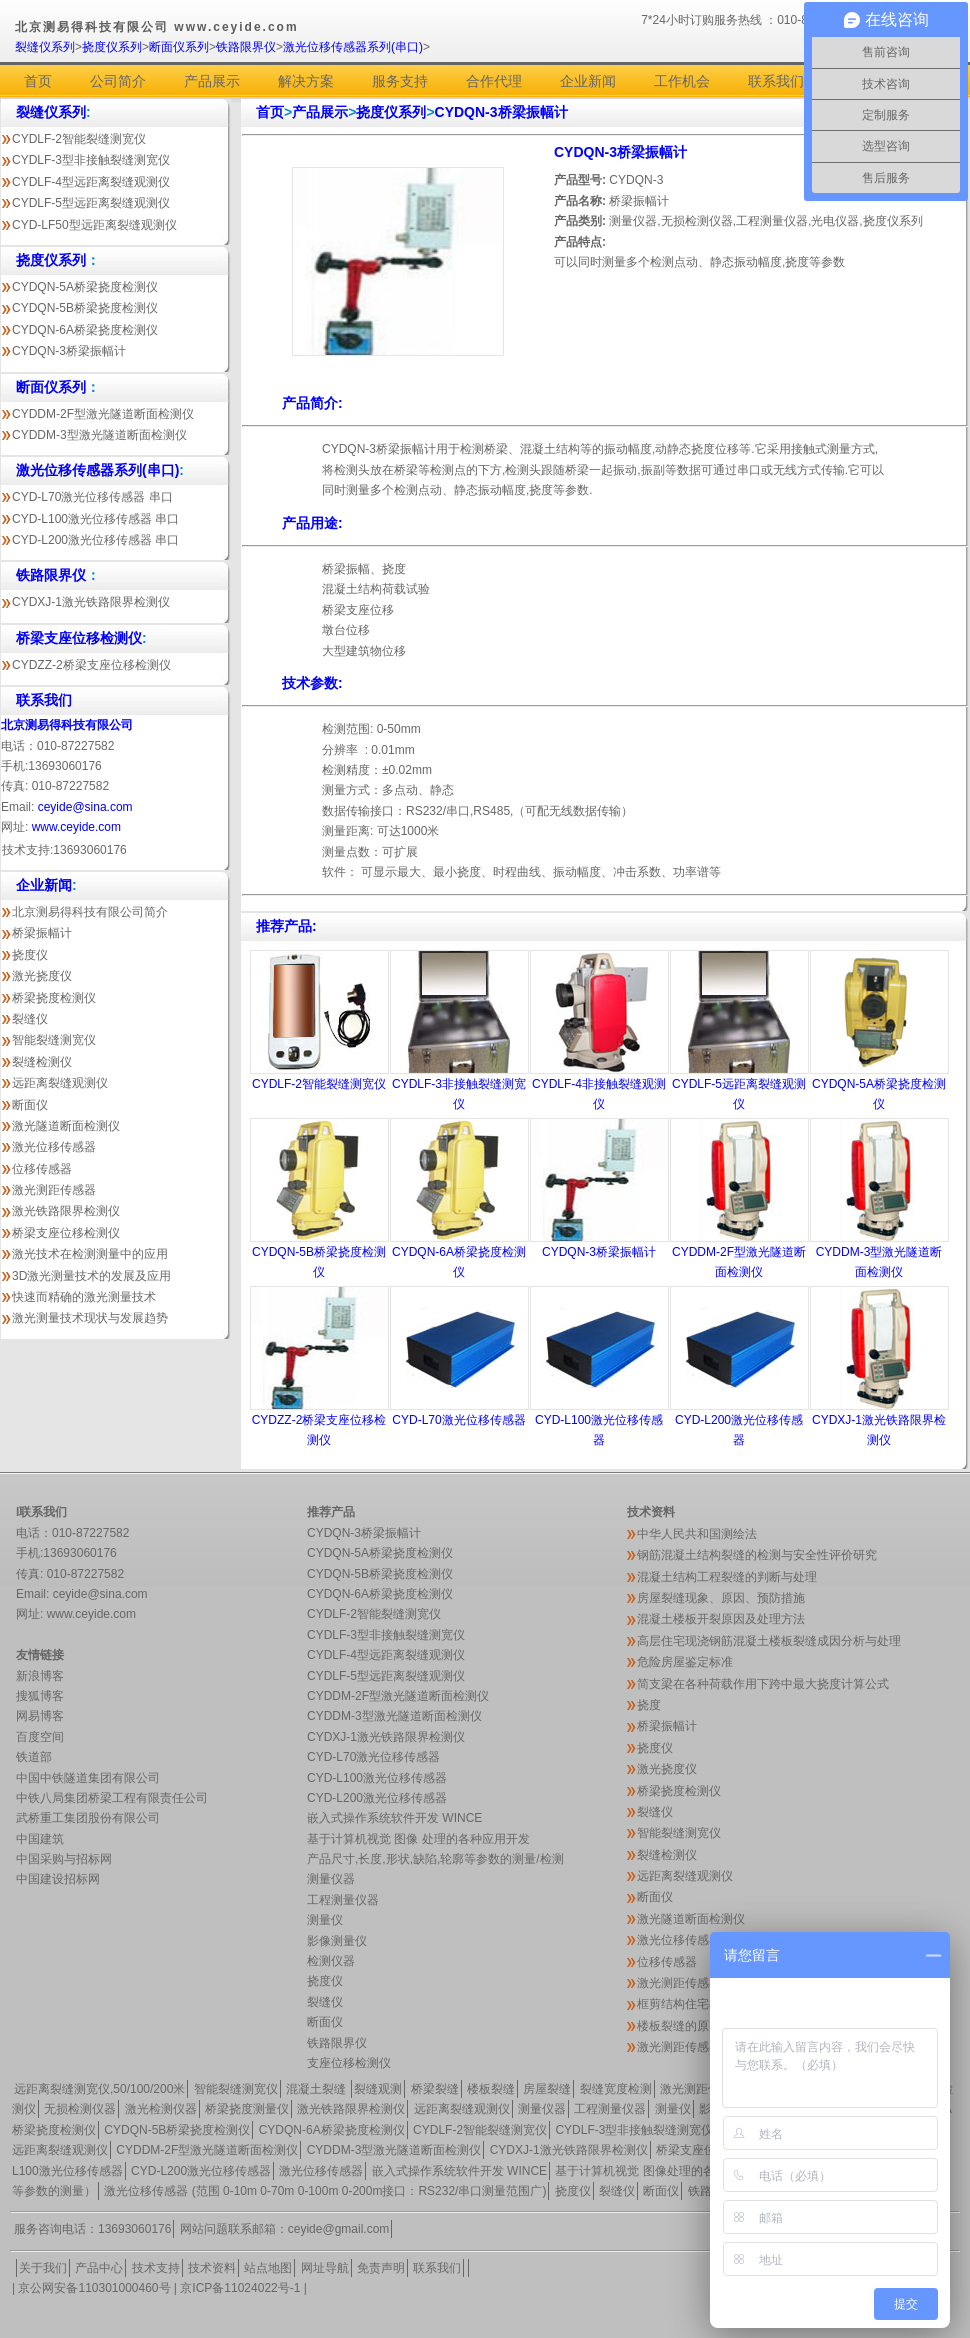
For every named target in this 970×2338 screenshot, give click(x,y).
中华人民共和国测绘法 (697, 1534)
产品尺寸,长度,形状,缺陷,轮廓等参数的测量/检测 (435, 1859)
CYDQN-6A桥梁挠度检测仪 (85, 330)
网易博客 (40, 1716)
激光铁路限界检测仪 (66, 1211)
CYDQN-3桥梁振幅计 (69, 351)
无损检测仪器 (80, 2109)
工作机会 (682, 81)
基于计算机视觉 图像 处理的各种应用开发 (418, 1839)
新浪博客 (40, 1676)
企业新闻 (588, 81)
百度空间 (40, 1737)
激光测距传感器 (54, 1190)
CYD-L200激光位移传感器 (377, 1798)
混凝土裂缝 (317, 2089)
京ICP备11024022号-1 (240, 2288)
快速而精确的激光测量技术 (84, 1297)
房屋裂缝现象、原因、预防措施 (721, 1598)
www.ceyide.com (76, 827)
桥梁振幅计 (42, 933)
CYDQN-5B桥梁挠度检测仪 (85, 308)
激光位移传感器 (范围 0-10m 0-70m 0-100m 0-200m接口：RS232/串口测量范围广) (325, 2191)
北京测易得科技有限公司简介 (90, 912)
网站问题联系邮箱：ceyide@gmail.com (285, 2229)
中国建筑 (40, 1839)
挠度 (649, 1705)
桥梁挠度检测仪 (54, 998)
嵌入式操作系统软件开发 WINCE (394, 1818)
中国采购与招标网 (64, 1859)
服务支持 (400, 81)
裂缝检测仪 (42, 1062)
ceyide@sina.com (85, 807)
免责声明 (381, 2268)
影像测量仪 (337, 1941)
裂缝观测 (378, 2089)
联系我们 (776, 81)
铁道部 (34, 1757)
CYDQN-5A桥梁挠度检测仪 (85, 287)
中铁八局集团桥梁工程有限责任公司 (112, 1798)
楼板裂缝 (491, 2089)
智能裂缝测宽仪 (54, 1040)
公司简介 (118, 81)
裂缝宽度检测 (616, 2089)
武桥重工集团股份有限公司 (88, 1818)
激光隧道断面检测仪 (66, 1126)
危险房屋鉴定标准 (685, 1662)
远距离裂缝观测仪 (60, 1083)
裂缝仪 (30, 1019)
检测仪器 (331, 1961)
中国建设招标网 (58, 1879)
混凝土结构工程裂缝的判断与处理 (727, 1577)
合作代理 (494, 81)
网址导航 (325, 2268)
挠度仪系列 (112, 47)
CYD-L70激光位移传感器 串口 (92, 497)
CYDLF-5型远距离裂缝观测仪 (91, 203)
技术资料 (212, 2268)
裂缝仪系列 (45, 47)
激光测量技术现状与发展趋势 (90, 1318)
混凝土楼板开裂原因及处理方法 (721, 1619)
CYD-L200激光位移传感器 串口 (95, 540)
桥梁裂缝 (435, 2089)
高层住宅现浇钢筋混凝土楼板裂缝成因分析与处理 (769, 1641)
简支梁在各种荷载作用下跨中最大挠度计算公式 (763, 1684)
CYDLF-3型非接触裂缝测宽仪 (91, 160)
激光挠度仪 (42, 976)
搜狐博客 (40, 1696)
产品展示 (212, 81)
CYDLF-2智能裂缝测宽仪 (79, 139)
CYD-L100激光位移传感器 (377, 1778)
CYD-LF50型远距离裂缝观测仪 (94, 225)
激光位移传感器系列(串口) (353, 47)
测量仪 (325, 1920)
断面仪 (30, 1105)
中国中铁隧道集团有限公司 (88, 1778)
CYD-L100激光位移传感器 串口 (95, 519)
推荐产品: (286, 926)
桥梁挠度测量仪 (247, 2109)
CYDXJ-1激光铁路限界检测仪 (91, 602)
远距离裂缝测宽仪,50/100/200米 (99, 2089)
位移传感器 (42, 1169)
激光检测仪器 (161, 2109)
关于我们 (43, 2268)
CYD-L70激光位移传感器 (458, 1420)
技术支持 (156, 2268)
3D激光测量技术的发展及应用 (91, 1276)
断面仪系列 (179, 47)
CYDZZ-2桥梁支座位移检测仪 (91, 665)
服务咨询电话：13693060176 (92, 2229)
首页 (38, 81)
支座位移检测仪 (349, 2063)
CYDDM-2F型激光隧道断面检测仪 (103, 414)
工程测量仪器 (343, 1900)
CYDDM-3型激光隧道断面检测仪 (99, 435)
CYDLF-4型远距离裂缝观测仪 (91, 182)
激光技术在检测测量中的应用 (90, 1254)
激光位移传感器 (54, 1147)
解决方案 (306, 81)
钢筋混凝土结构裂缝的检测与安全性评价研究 (757, 1555)
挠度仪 (30, 955)
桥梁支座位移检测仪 (66, 1233)
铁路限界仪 (246, 47)
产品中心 (99, 2268)
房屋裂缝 (547, 2089)
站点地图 (268, 2268)
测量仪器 (331, 1879)
